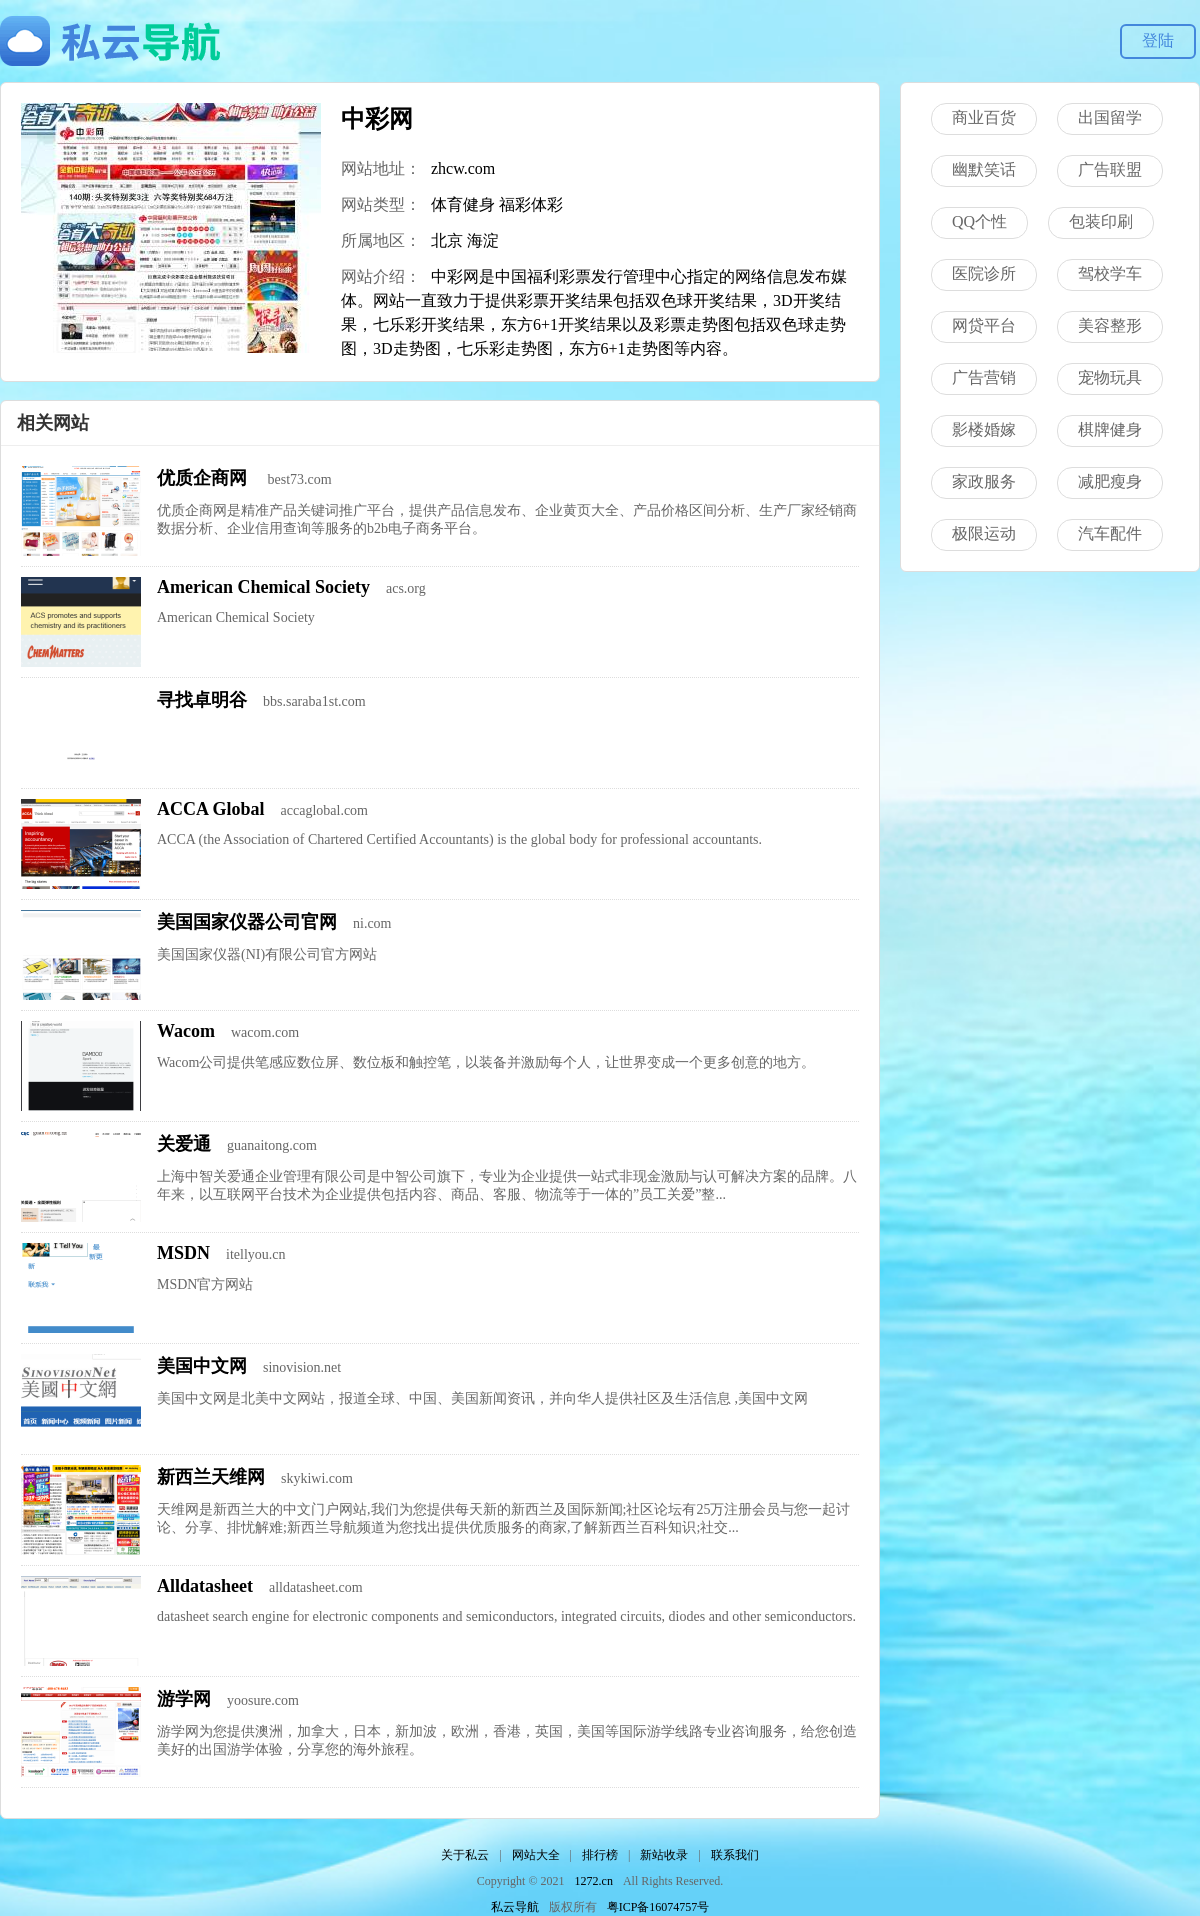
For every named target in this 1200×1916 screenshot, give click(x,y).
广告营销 (984, 377)
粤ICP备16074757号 (658, 1907)
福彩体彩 (531, 204)
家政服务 (984, 481)
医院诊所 (984, 273)
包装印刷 (1101, 221)
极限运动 (984, 533)
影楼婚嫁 (984, 429)
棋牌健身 (1110, 429)
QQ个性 (979, 221)
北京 (447, 240)
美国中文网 (202, 1366)
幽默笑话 (984, 169)
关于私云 (465, 1855)
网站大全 (536, 1855)
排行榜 (600, 1855)
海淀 (483, 240)
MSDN (183, 1253)
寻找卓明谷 (202, 700)
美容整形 (1110, 325)
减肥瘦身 (1110, 481)
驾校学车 (1110, 273)
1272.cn (594, 1881)
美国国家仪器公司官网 (247, 922)
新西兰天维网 (211, 1477)
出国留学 (1110, 117)
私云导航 (515, 1907)
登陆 (1158, 40)
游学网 (184, 1699)
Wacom (186, 1031)
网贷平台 (984, 325)
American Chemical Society (263, 587)
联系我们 (735, 1855)
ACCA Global (211, 809)
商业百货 (984, 117)
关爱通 (184, 1144)
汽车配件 (1110, 533)
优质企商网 (204, 478)
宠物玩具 (1110, 377)
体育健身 (463, 204)
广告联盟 (1110, 169)
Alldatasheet (205, 1586)
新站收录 (664, 1855)
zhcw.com (463, 168)
